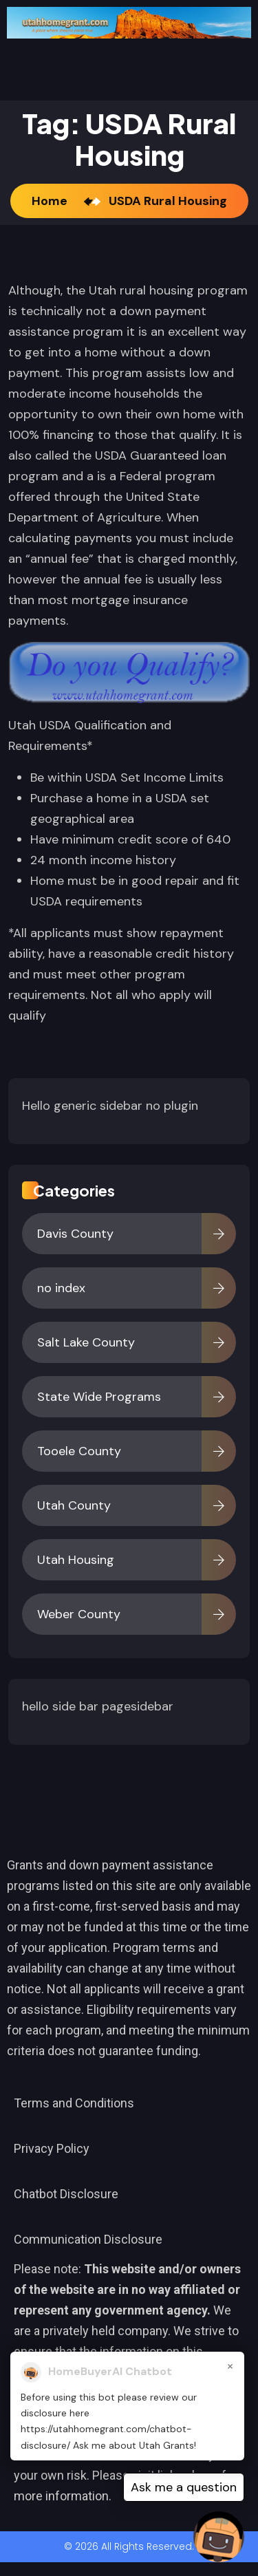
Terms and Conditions (74, 2103)
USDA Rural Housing (168, 201)
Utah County (74, 1505)
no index (61, 1288)
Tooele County (79, 1451)
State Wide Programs (99, 1396)
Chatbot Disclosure (66, 2194)
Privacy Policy (51, 2148)
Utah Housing (75, 1560)
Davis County (75, 1233)
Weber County (78, 1614)
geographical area (82, 819)
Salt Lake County (86, 1342)
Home (52, 201)
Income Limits (184, 777)
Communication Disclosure (88, 2239)
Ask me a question (184, 2487)
